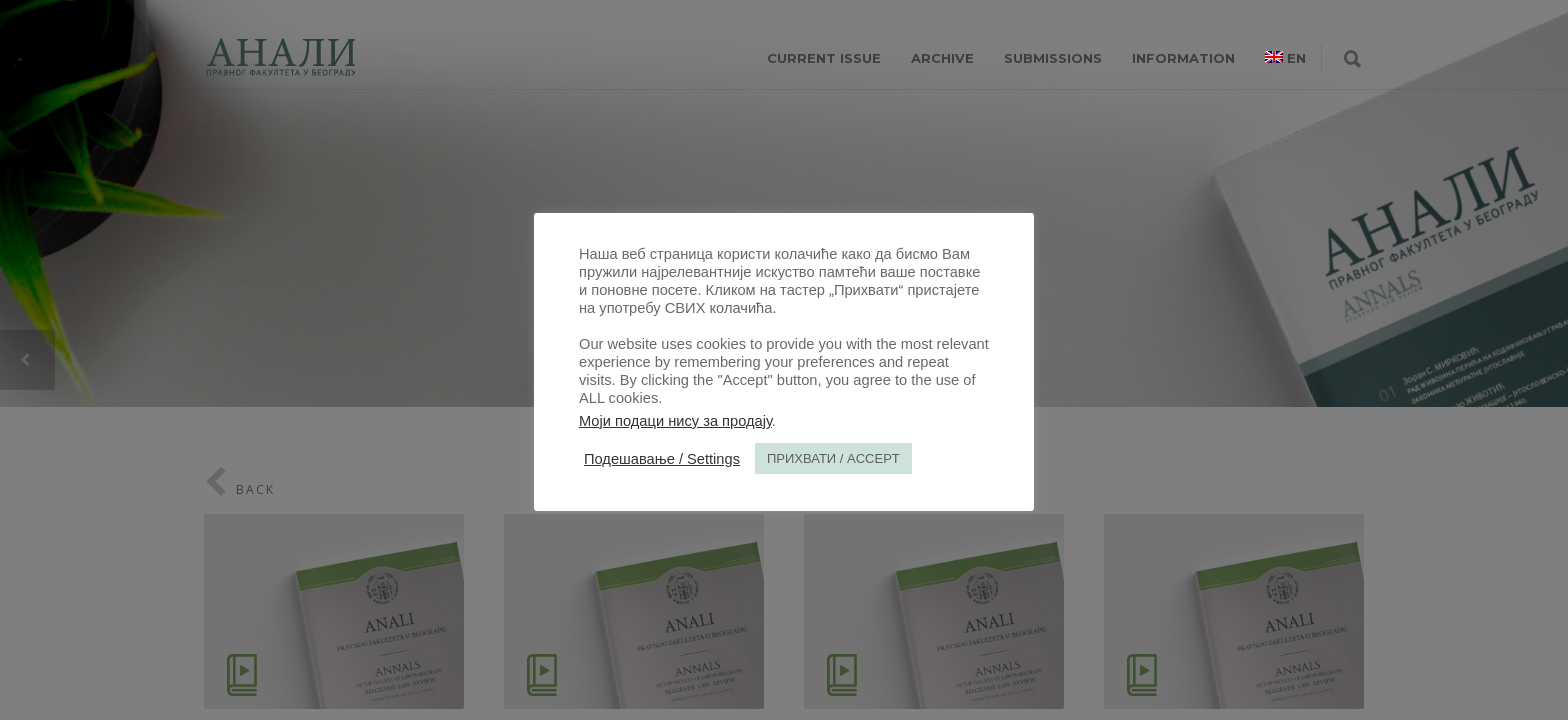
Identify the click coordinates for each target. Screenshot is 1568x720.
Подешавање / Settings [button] (662, 459)
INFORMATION (1183, 58)
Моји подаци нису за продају (675, 421)
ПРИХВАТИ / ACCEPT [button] (833, 458)
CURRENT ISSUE (824, 58)
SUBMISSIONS (1053, 58)
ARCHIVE (942, 58)
